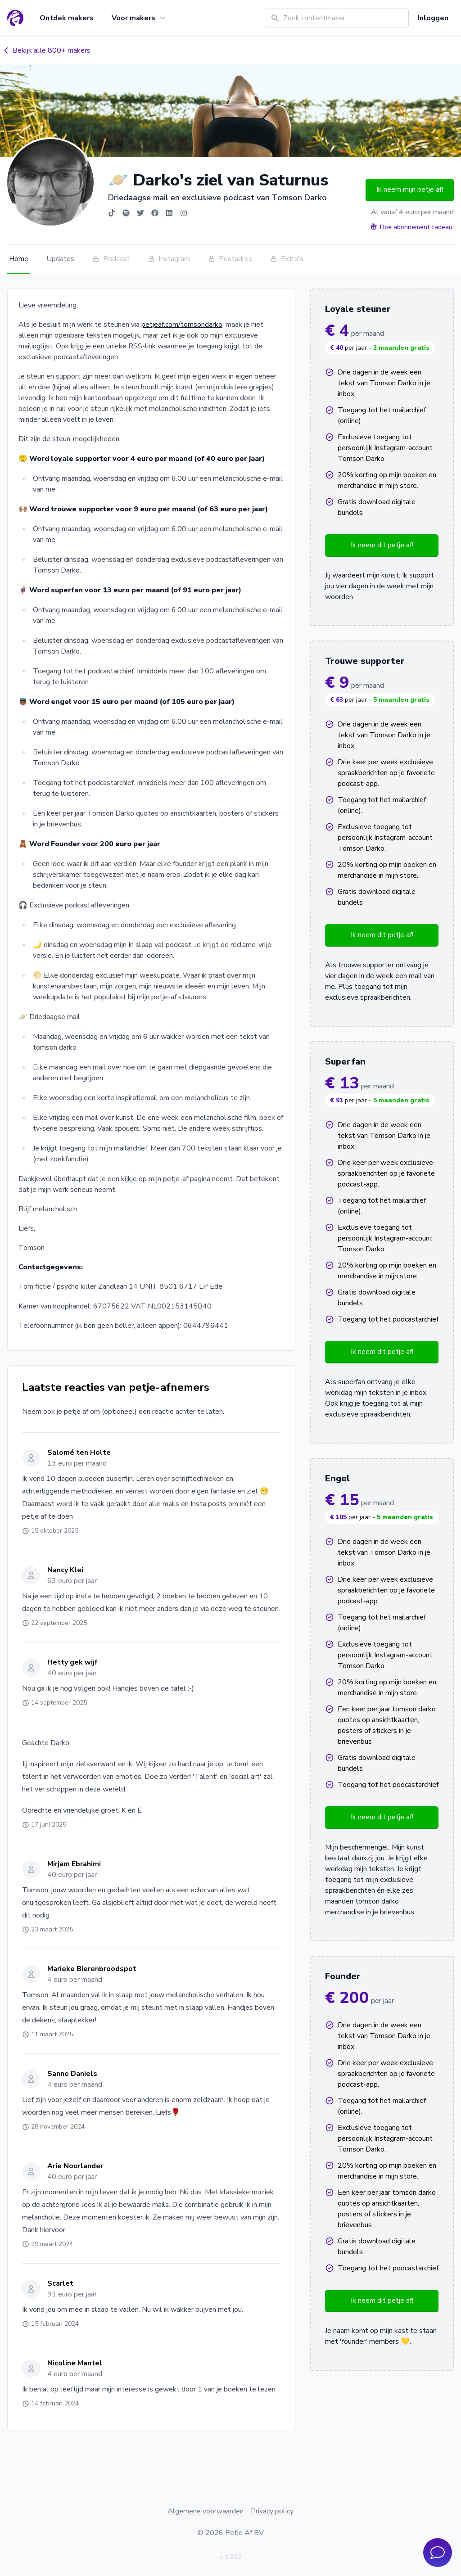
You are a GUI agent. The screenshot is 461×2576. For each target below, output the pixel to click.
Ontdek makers (67, 18)
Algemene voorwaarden (205, 2511)
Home (18, 259)
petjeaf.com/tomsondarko (181, 324)
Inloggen (433, 18)
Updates (60, 259)
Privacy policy (272, 2511)
